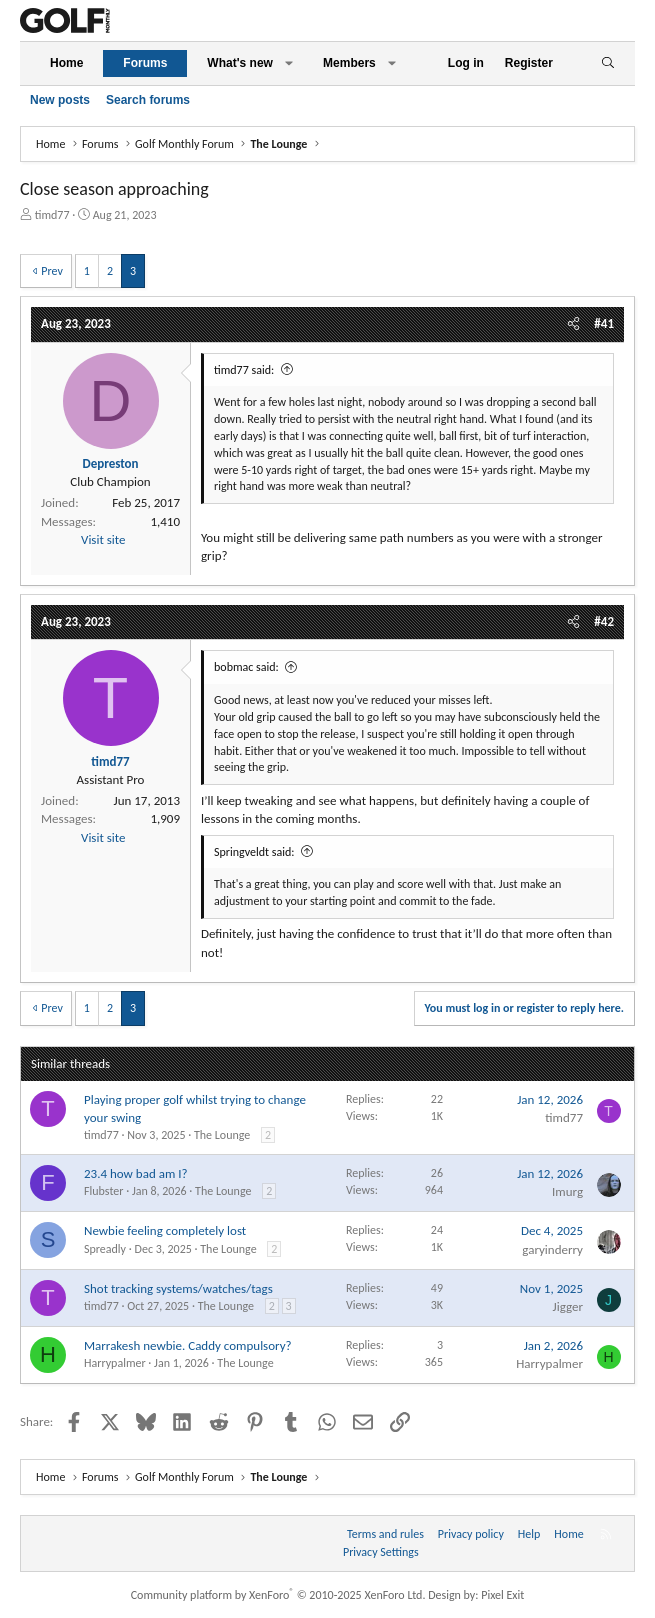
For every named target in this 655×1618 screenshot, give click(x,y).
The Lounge (222, 1135)
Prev (52, 271)
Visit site (103, 539)
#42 (604, 621)
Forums (145, 63)
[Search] (607, 63)
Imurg (567, 1191)
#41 (604, 323)
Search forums (148, 100)
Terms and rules (385, 1534)
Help (529, 1534)
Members (349, 63)
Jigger (568, 1306)
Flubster (103, 1191)
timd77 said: (244, 370)
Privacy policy (471, 1534)
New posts (60, 100)
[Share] (573, 324)
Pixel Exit (502, 1595)
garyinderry (552, 1249)
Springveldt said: (254, 852)
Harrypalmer (115, 1363)
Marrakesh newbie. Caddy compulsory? (188, 1345)
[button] (289, 63)
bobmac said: (246, 667)
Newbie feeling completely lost (165, 1230)
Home (66, 63)
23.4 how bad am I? (136, 1173)
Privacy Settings (381, 1552)
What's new (240, 63)
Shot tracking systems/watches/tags (178, 1288)
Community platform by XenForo (278, 1595)
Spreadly (105, 1249)
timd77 (52, 215)
